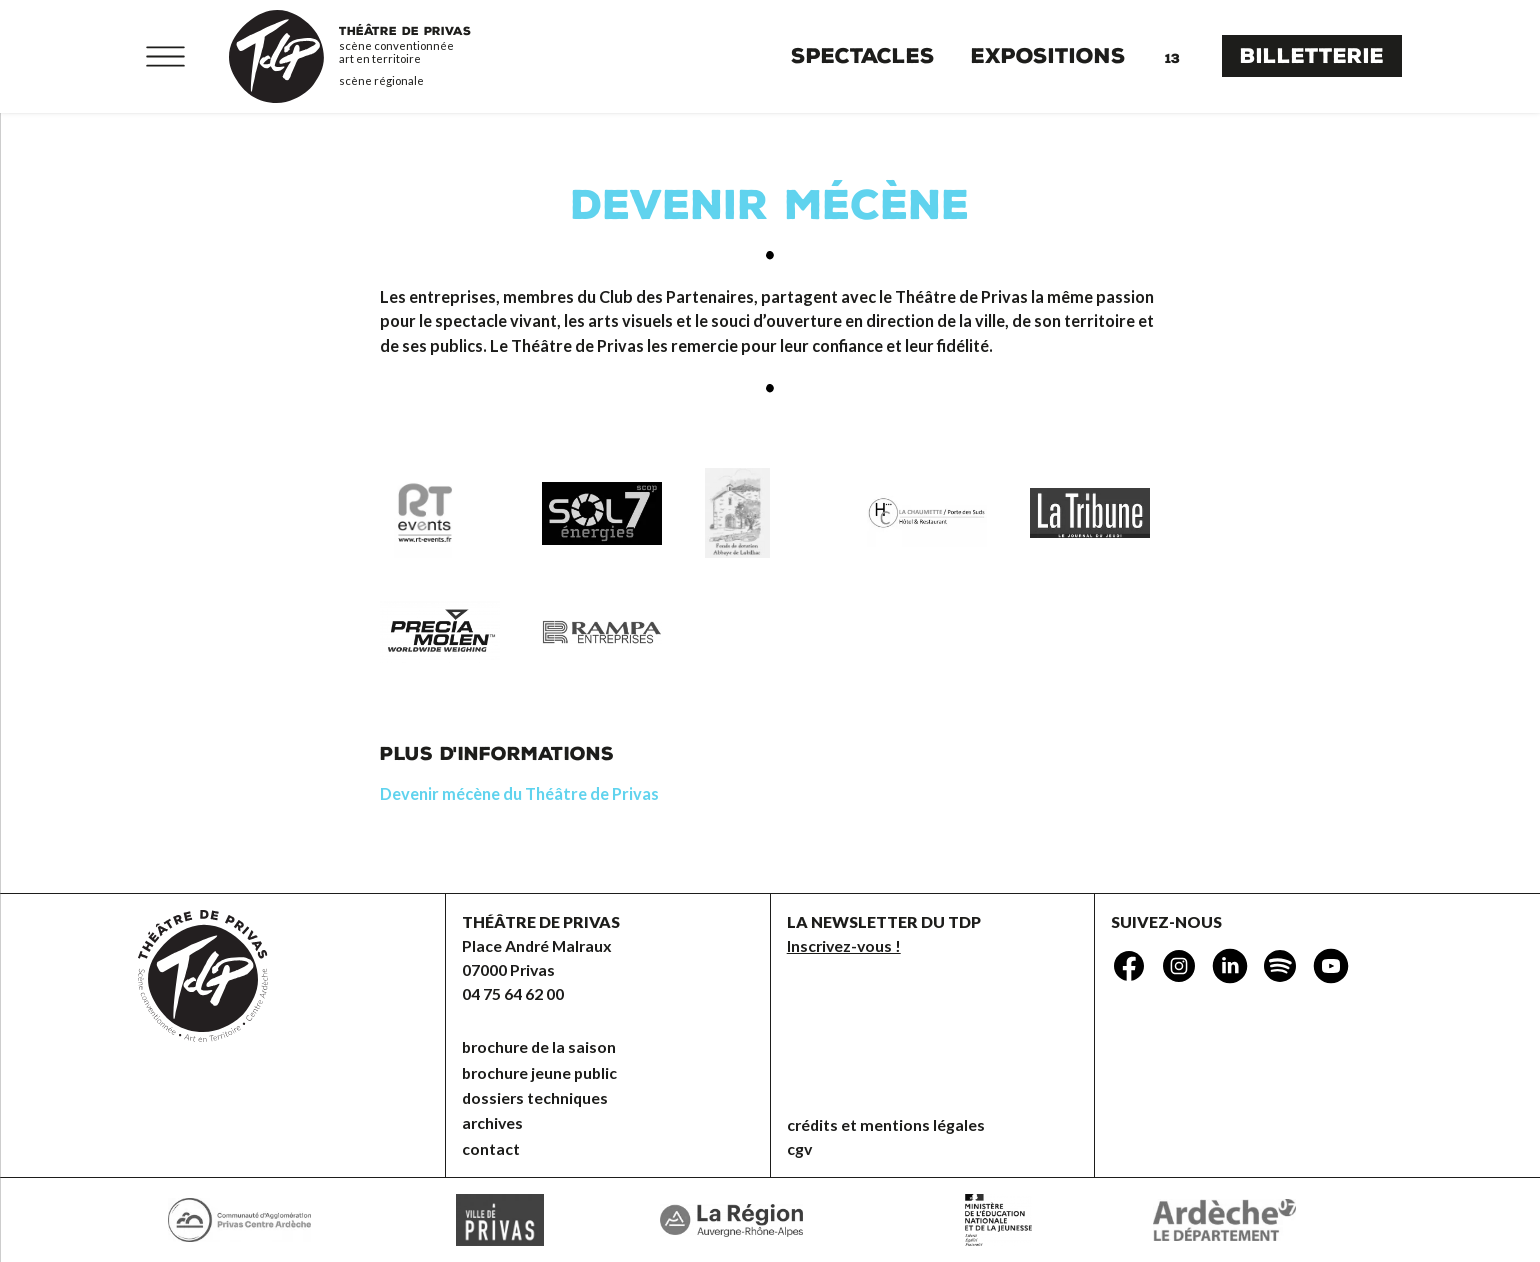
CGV (799, 1148)
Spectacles (863, 56)
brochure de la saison (539, 1046)
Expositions (1048, 56)
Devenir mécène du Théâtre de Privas (519, 793)
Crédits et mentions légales (886, 1124)
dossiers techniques (535, 1097)
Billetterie (1312, 56)
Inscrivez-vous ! (844, 945)
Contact (491, 1148)
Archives (492, 1122)
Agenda (1172, 56)
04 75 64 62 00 (513, 993)
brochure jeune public (539, 1072)
